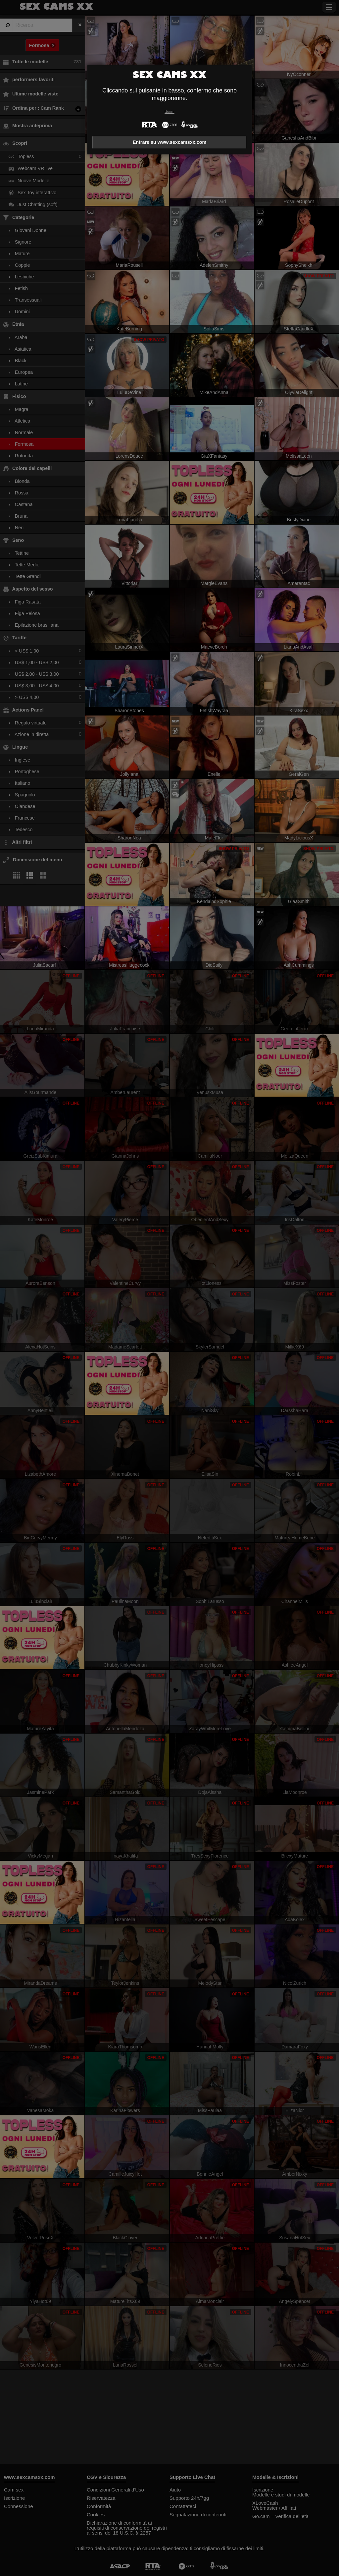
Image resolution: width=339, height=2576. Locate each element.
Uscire (169, 112)
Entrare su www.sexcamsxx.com (170, 142)
